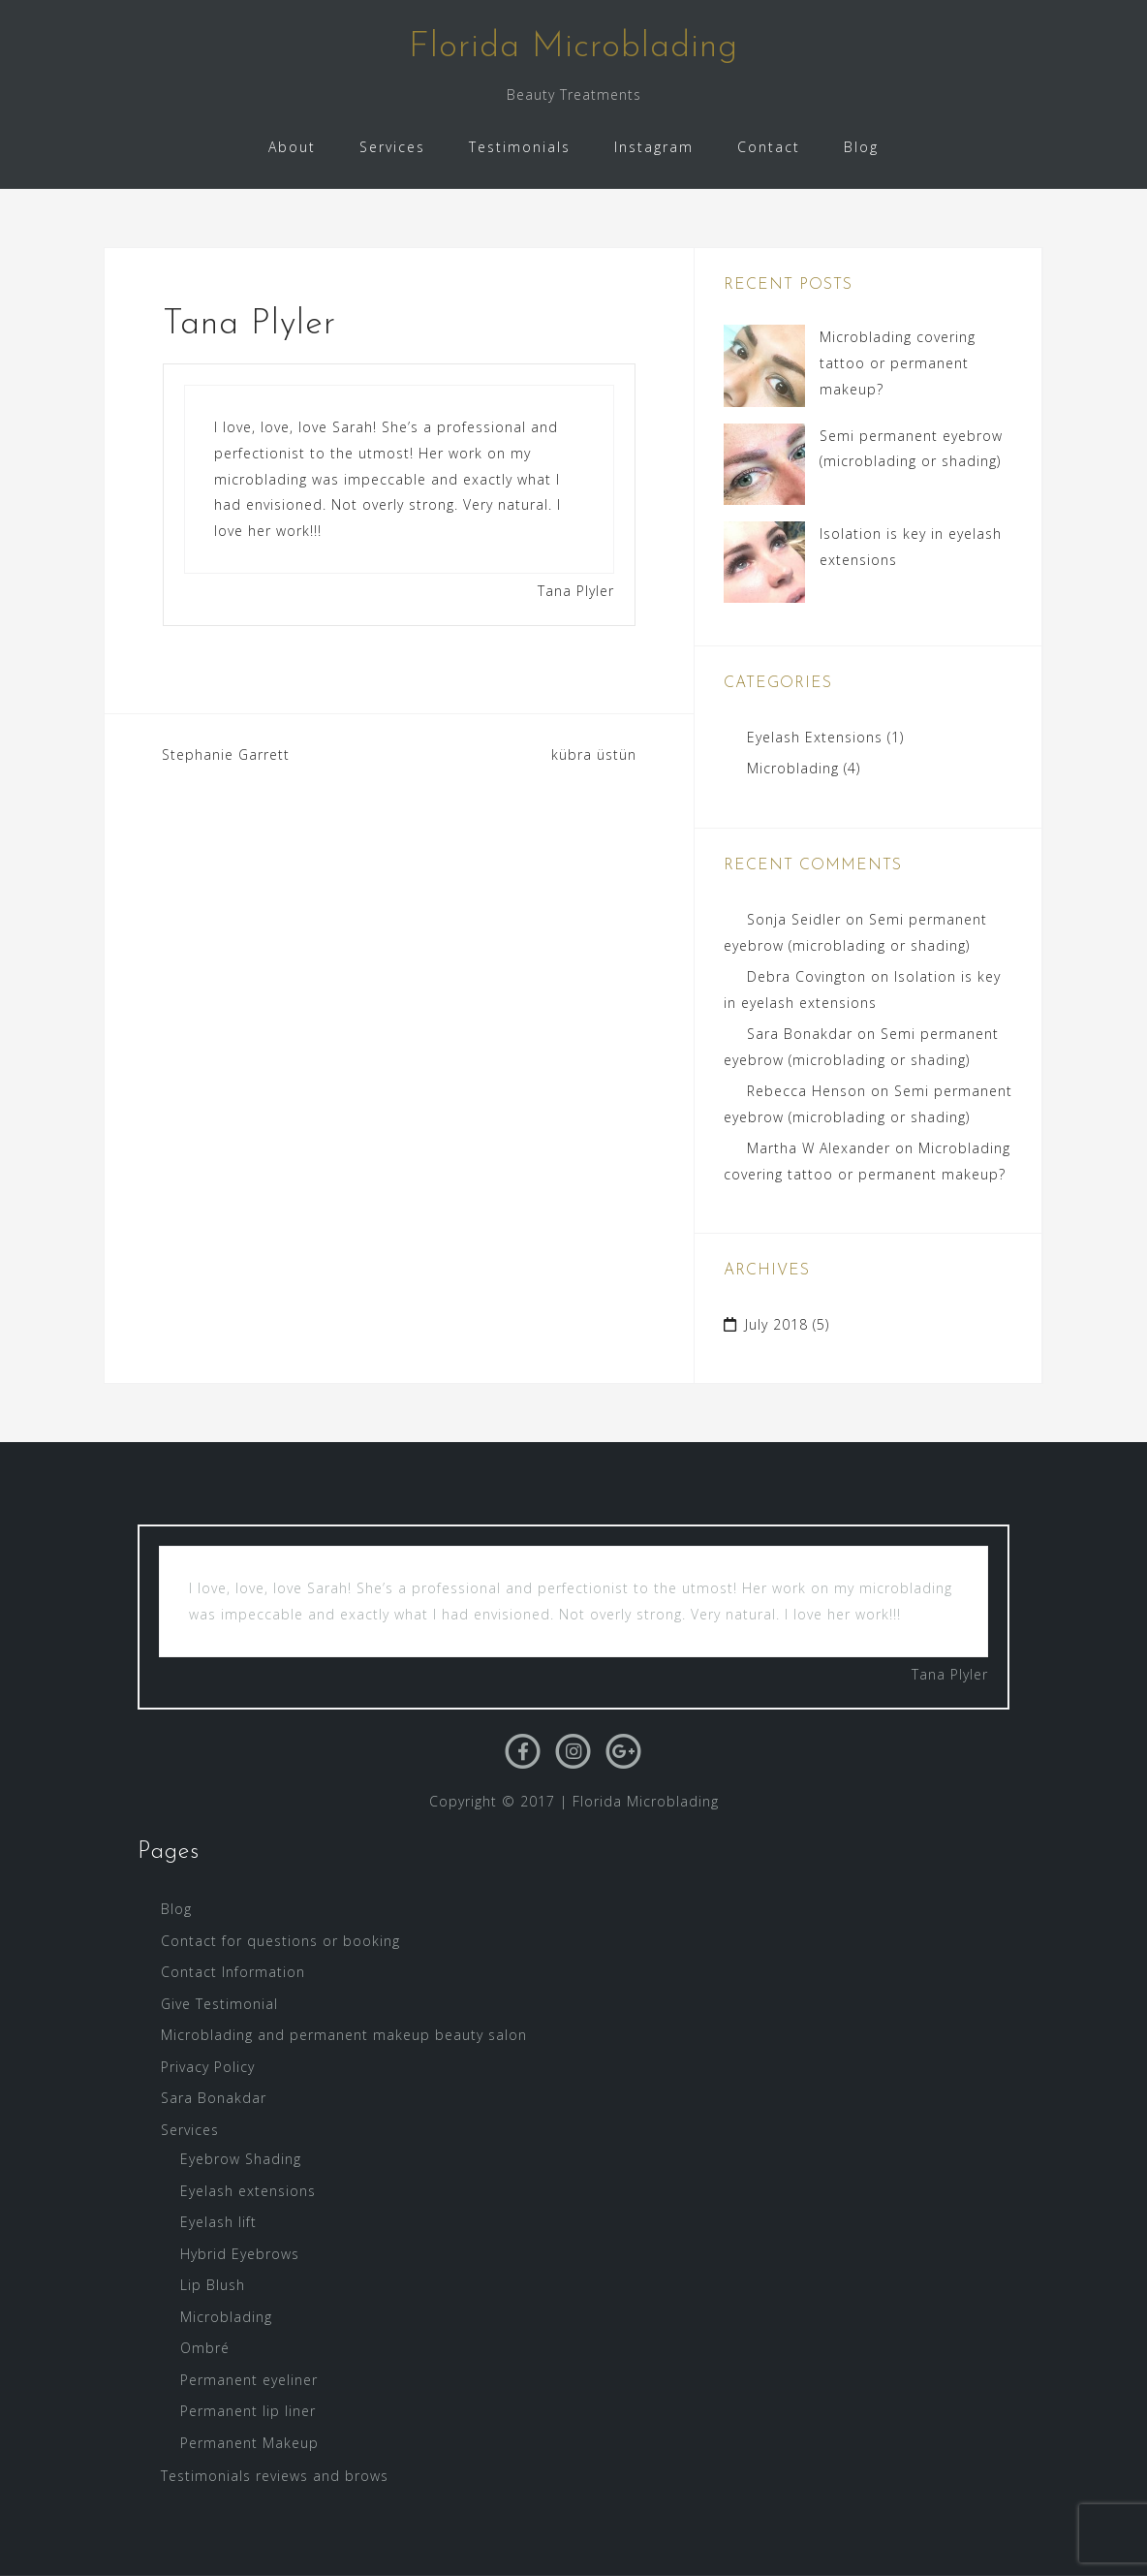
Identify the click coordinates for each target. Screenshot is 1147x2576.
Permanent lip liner (248, 2411)
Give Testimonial (219, 2004)
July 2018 (776, 1324)
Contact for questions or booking (280, 1941)
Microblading (793, 768)
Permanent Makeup (249, 2443)
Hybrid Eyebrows (239, 2254)
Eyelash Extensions (815, 737)
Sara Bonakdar (799, 1033)
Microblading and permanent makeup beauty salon (344, 2035)
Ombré (205, 2348)
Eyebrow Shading (240, 2159)
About (292, 147)
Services (392, 147)
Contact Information (233, 1972)
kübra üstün (593, 754)
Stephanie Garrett (226, 754)
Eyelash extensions (248, 2191)
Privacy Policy (208, 2067)
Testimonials (520, 147)
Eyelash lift (218, 2222)
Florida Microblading (573, 47)
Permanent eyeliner (249, 2380)
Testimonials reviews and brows (274, 2475)
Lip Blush (212, 2285)
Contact (768, 147)
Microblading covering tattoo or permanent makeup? (898, 362)
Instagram (654, 147)
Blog (861, 147)
